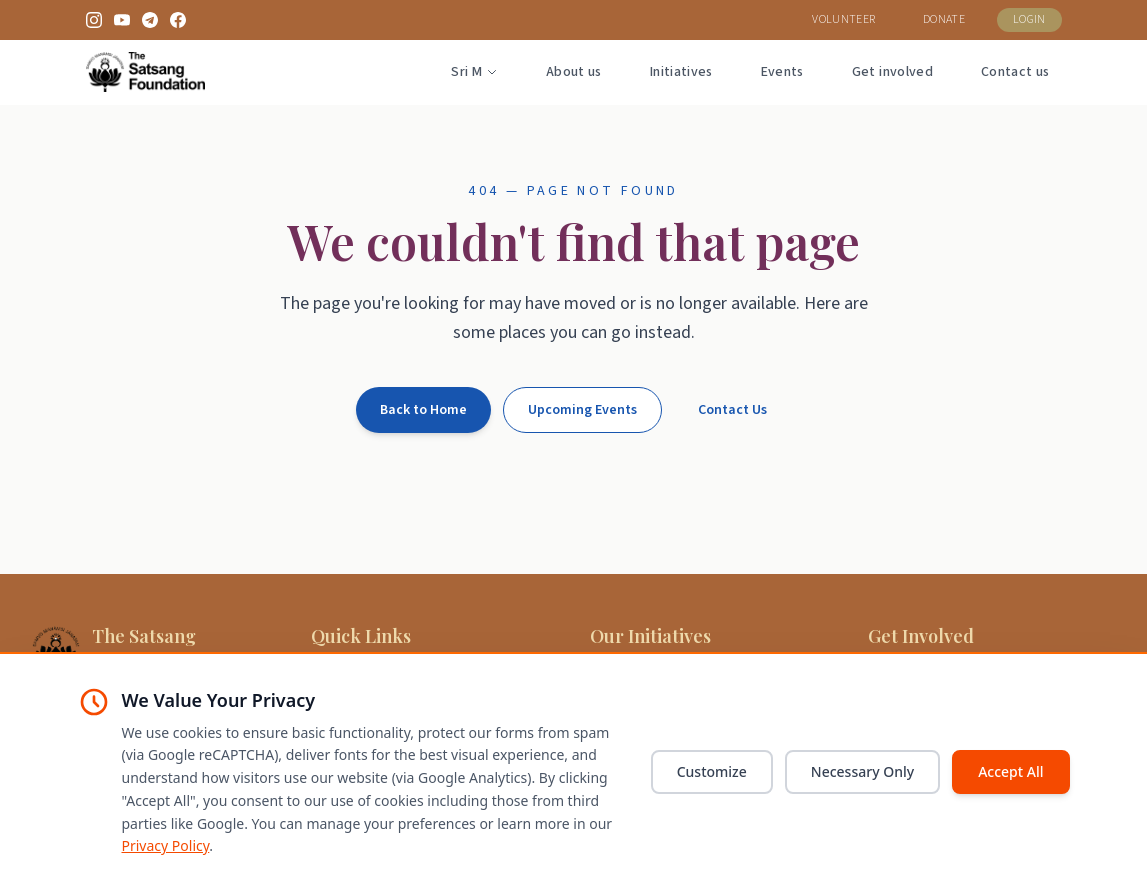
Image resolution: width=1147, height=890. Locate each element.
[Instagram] (94, 20)
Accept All (1010, 771)
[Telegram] (150, 20)
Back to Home (423, 410)
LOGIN (1029, 19)
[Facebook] (178, 20)
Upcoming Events (582, 410)
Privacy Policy (166, 845)
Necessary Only (862, 771)
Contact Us (732, 410)
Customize (712, 771)
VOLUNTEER (843, 19)
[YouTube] (122, 20)
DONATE (944, 19)
